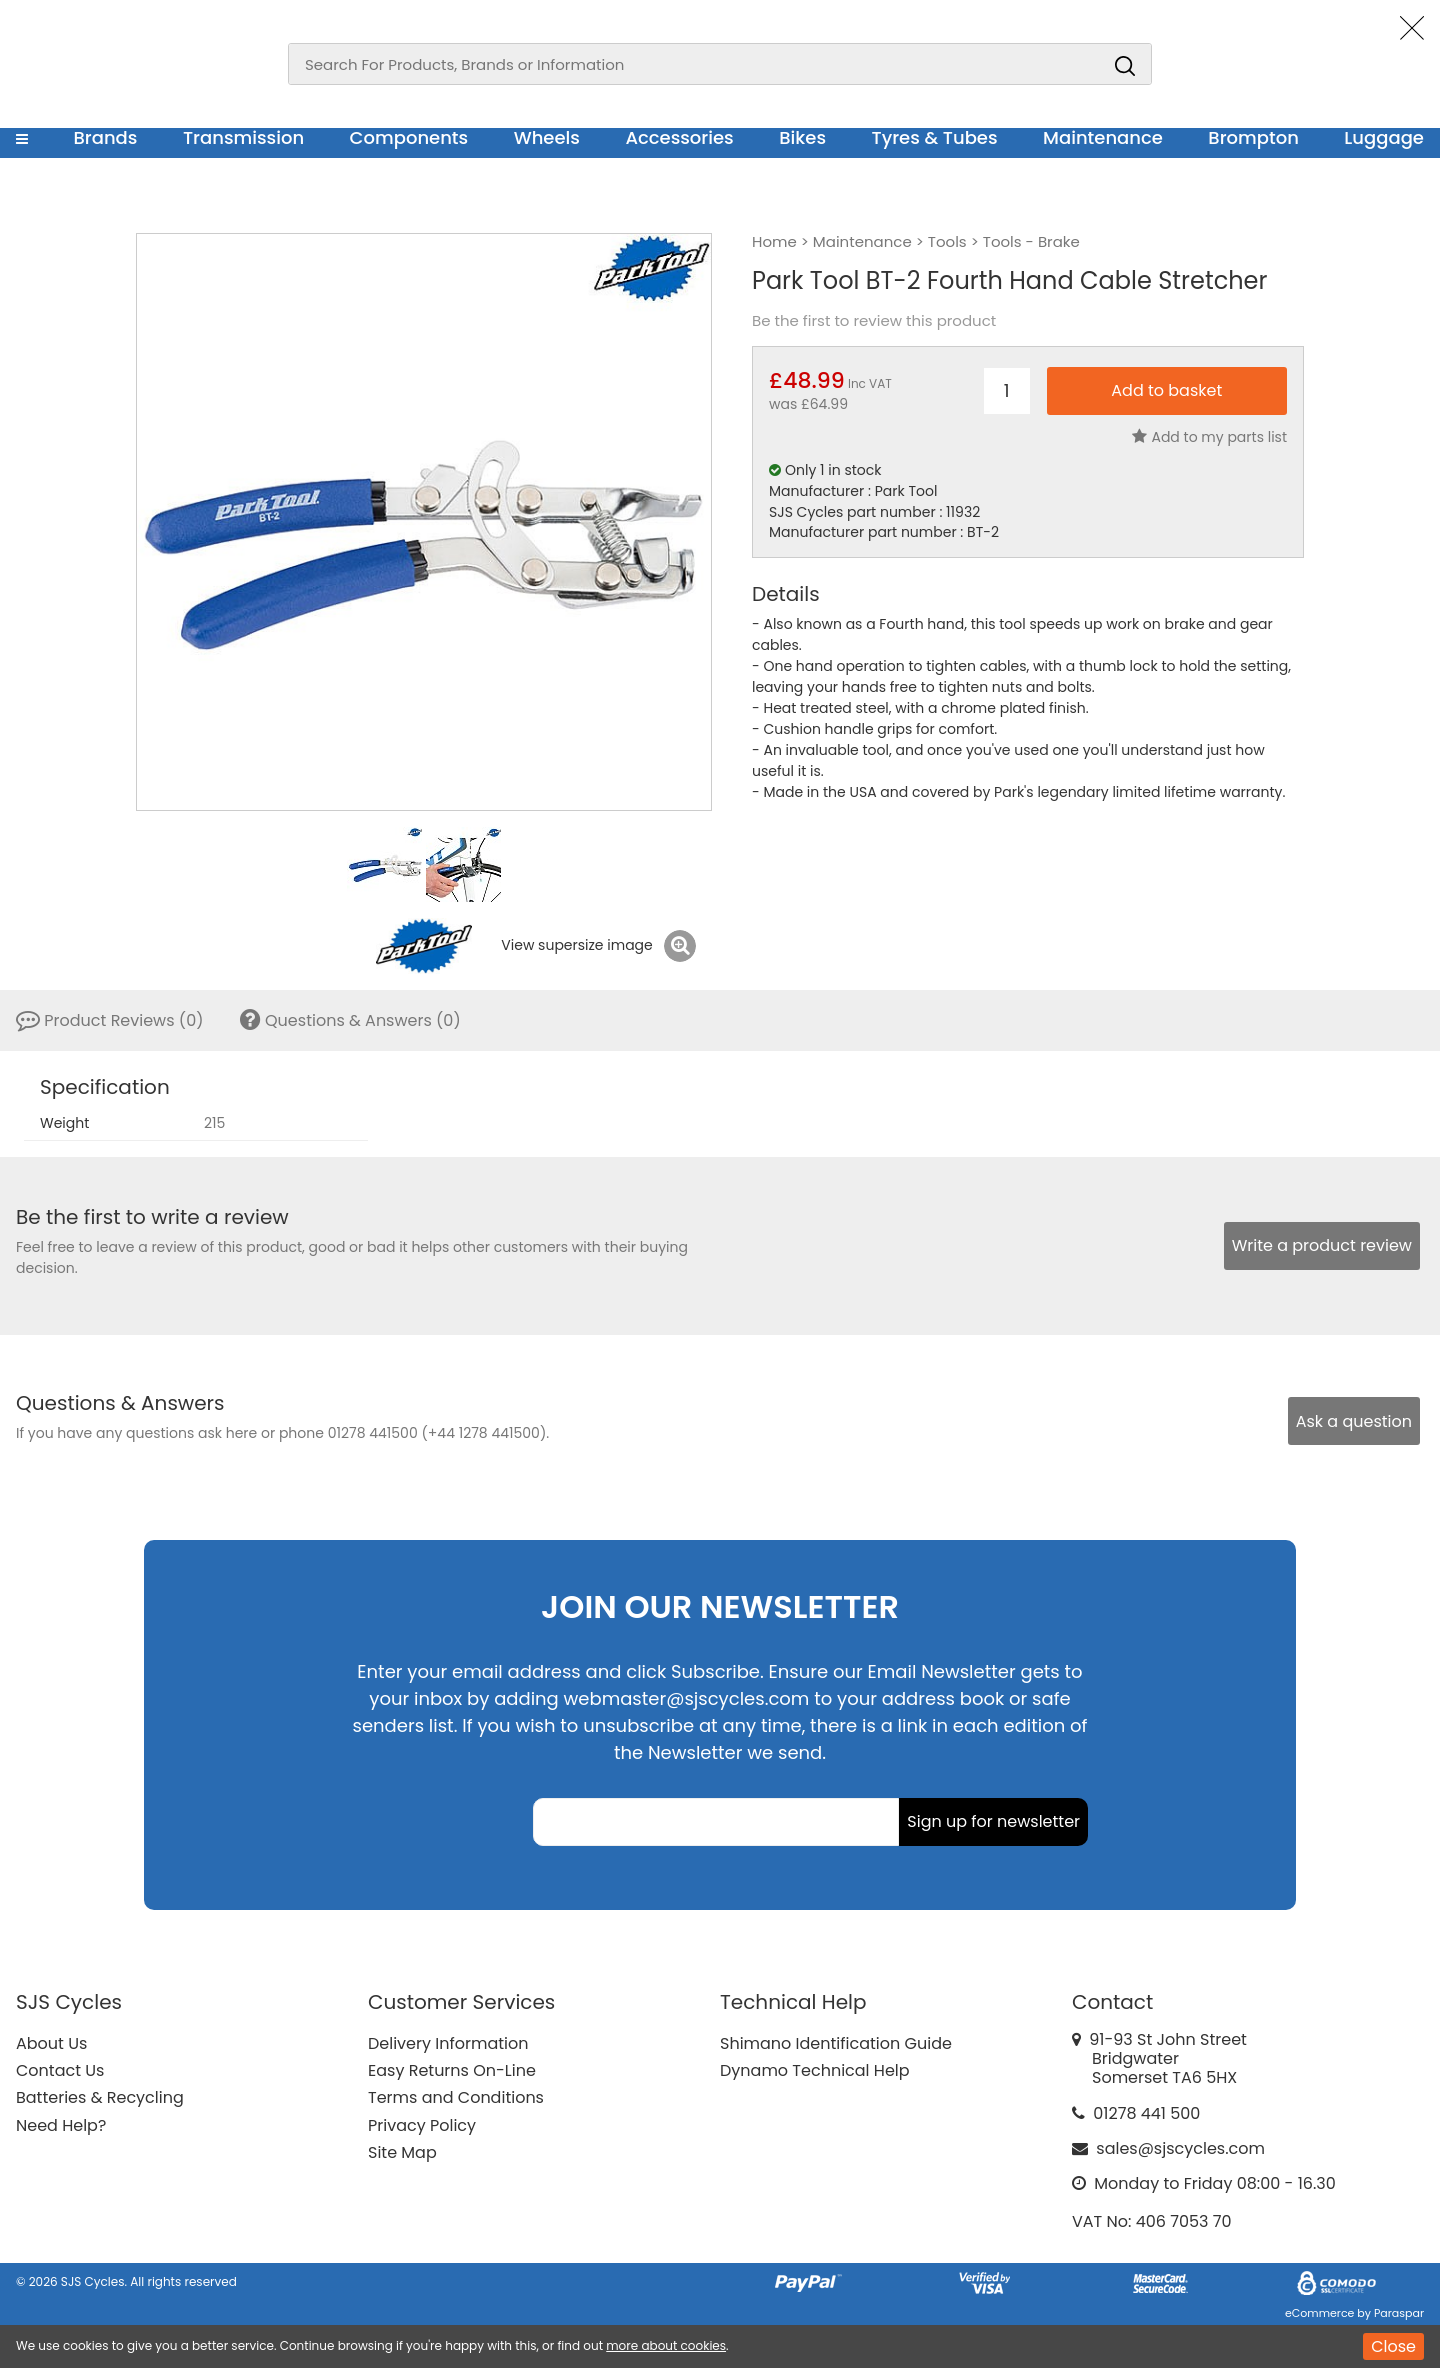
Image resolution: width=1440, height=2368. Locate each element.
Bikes (802, 137)
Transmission (243, 137)
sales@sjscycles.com (1180, 2148)
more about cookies (666, 2345)
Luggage (1384, 137)
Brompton (1253, 137)
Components (409, 137)
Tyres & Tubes (935, 137)
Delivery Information (448, 2043)
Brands (105, 137)
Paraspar (1399, 2313)
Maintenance (1103, 137)
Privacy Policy (422, 2125)
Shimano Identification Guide (836, 2043)
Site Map (402, 2152)
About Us (51, 2043)
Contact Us (60, 2070)
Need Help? (61, 2125)
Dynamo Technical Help (815, 2070)
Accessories (679, 137)
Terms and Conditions (456, 2097)
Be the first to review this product (874, 321)
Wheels (547, 137)
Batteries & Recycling (100, 2097)
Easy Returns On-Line (452, 2070)
